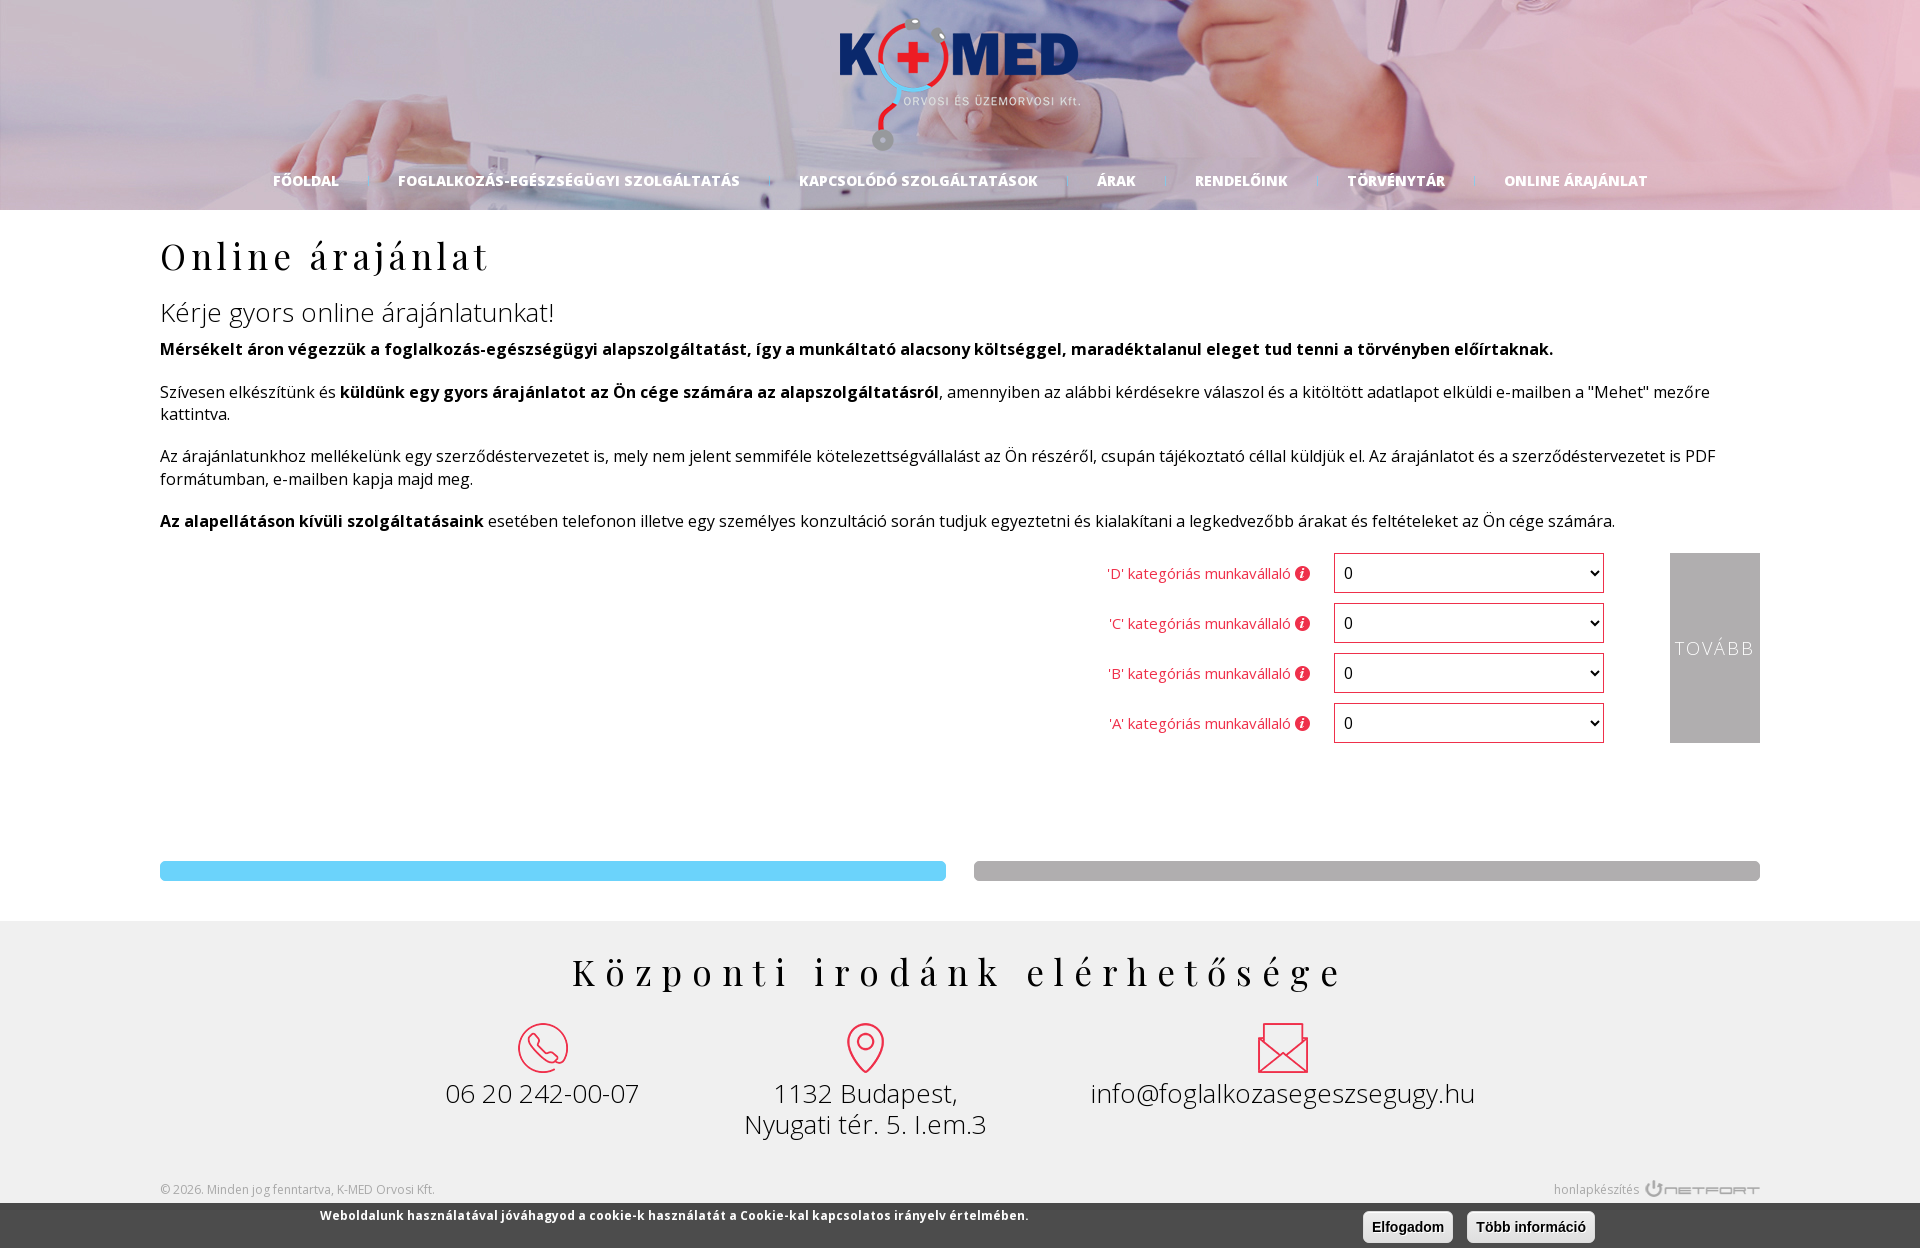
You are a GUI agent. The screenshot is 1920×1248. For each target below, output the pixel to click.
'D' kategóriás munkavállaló (1208, 573)
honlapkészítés (1596, 1189)
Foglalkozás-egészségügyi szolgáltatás (569, 181)
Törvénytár (1396, 181)
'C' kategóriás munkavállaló (1209, 623)
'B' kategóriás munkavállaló (1209, 673)
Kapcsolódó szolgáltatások (918, 181)
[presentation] (910, 797)
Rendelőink (1241, 181)
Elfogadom (1408, 1227)
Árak (1116, 181)
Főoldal (306, 181)
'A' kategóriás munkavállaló (1209, 723)
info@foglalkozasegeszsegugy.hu (1283, 1093)
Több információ (1531, 1227)
